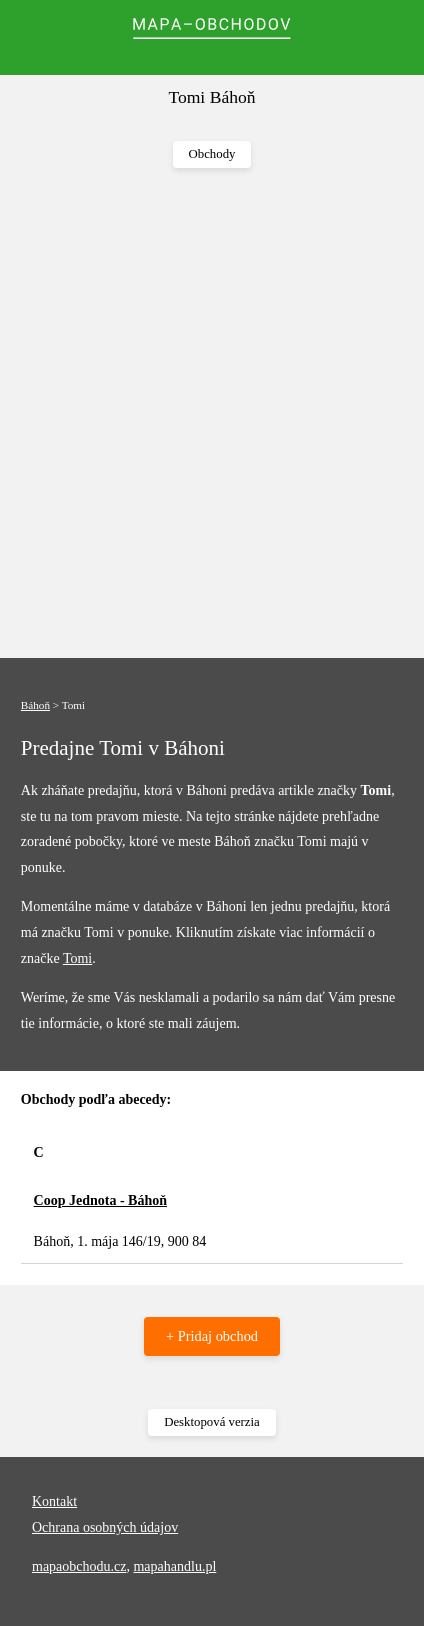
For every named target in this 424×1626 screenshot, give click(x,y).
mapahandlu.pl (174, 1566)
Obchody (212, 154)
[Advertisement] (212, 414)
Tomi (77, 958)
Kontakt (54, 1501)
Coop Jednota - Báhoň (100, 1200)
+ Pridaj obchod (212, 1336)
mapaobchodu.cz (79, 1566)
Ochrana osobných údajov (105, 1527)
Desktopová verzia (212, 1422)
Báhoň (35, 705)
